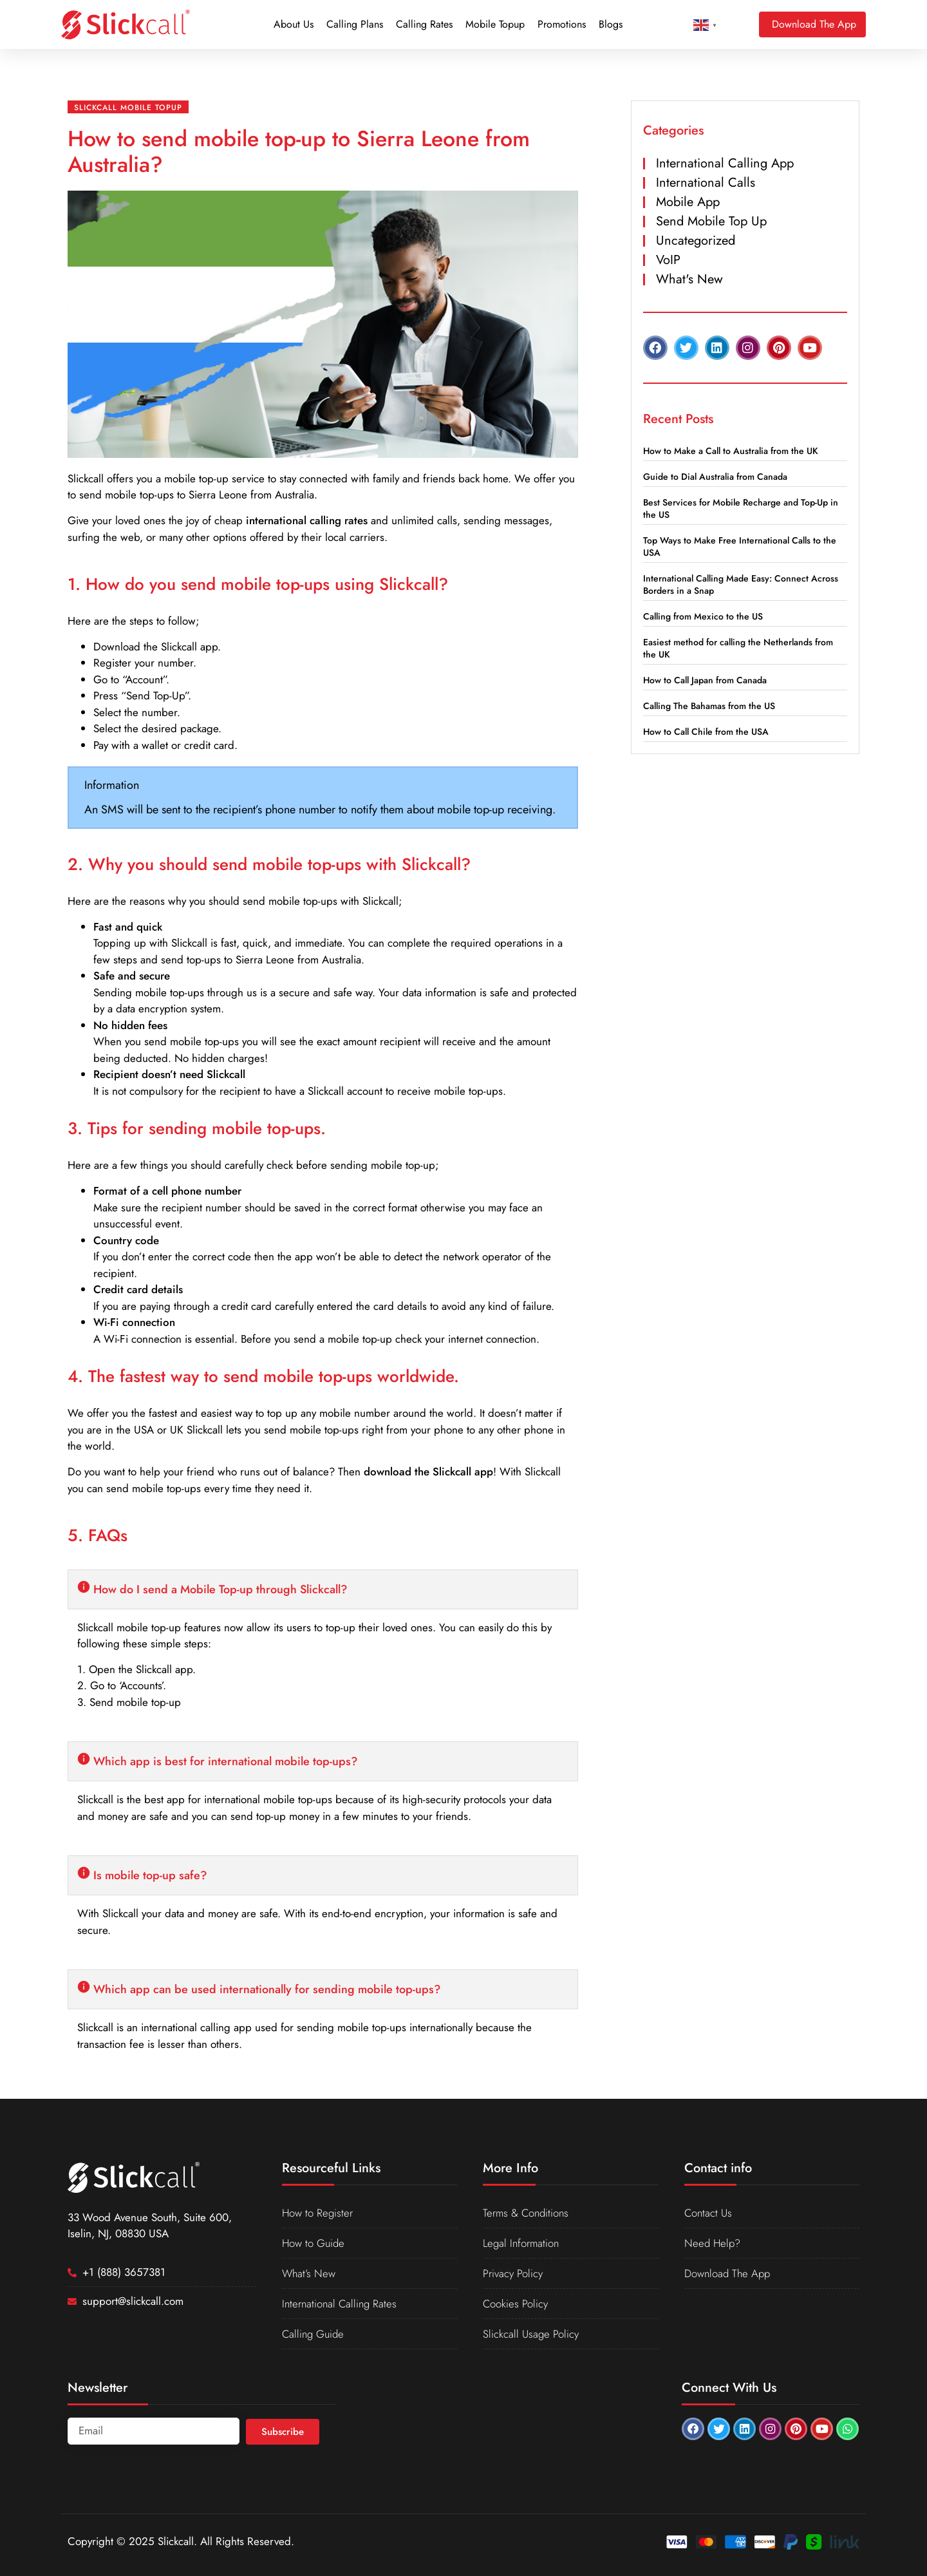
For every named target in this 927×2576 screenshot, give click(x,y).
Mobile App (688, 202)
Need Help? (712, 2243)
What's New (689, 279)
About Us (294, 24)
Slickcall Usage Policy (531, 2334)
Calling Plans (354, 24)
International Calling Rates (341, 2303)
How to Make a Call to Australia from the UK (730, 450)
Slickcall (86, 478)
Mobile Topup (495, 24)
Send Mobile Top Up (711, 221)
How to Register (317, 2213)
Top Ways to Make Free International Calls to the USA (739, 546)
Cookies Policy (515, 2303)
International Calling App (725, 163)
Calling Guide (314, 2334)
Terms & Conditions (527, 2213)
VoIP (668, 260)
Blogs (611, 24)
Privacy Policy (513, 2273)
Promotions (562, 24)
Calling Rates (424, 24)
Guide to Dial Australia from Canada (715, 476)
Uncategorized (695, 240)
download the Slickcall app (428, 1471)
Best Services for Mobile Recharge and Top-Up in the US (740, 508)
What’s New (309, 2273)
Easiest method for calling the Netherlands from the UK (738, 648)
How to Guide (314, 2243)
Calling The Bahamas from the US (709, 705)
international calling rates (307, 520)
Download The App (727, 2273)
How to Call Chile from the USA (706, 731)
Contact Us (708, 2213)
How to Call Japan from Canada (705, 680)
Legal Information (522, 2243)
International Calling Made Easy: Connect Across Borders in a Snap (740, 584)
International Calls (705, 182)
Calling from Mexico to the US (703, 616)
